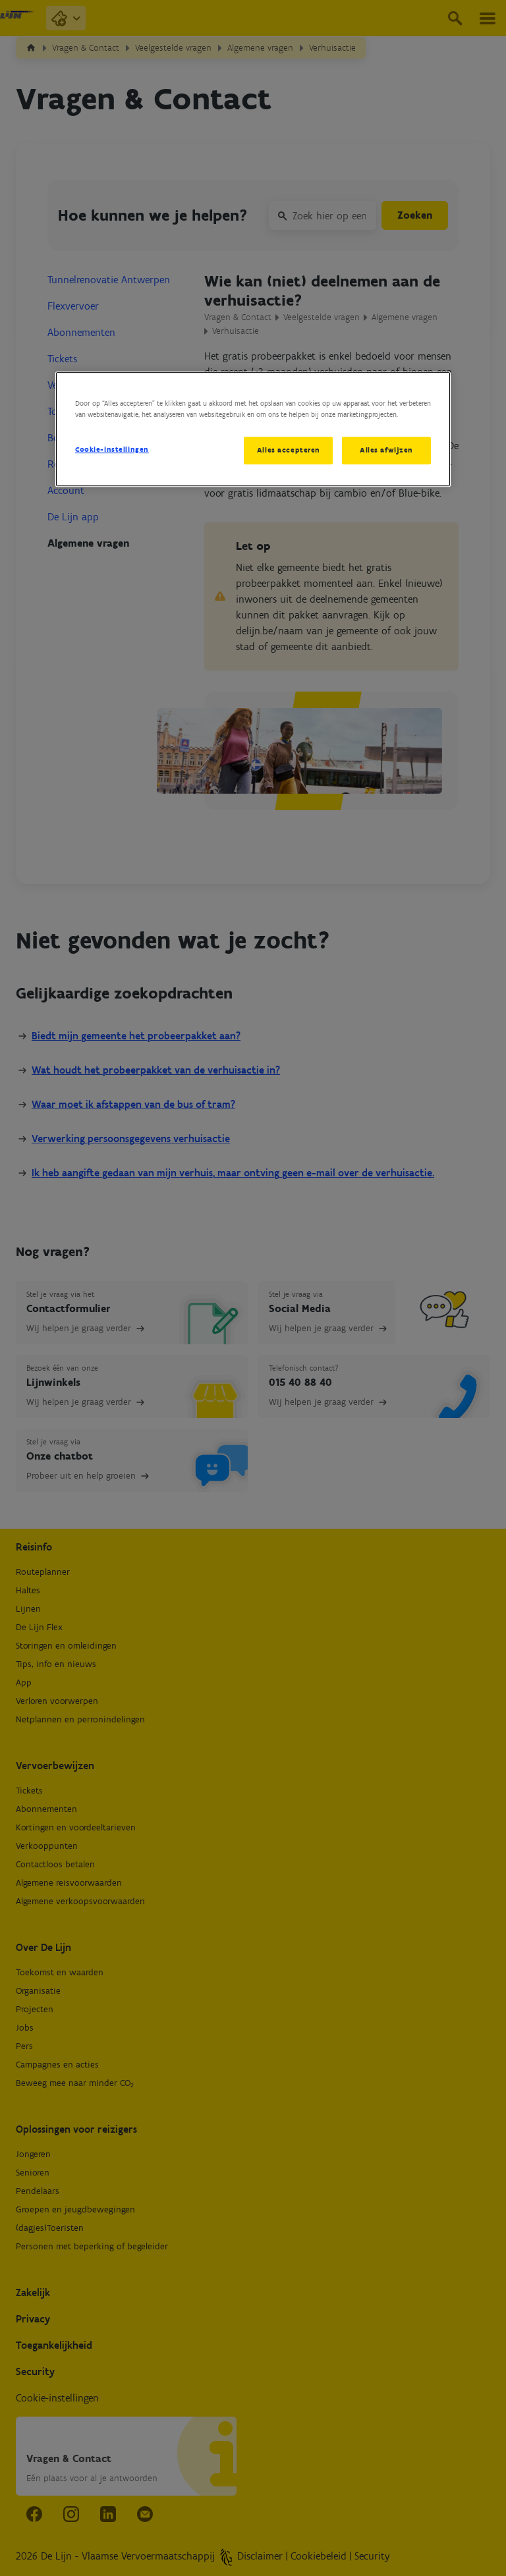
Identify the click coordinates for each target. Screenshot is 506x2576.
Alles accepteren (288, 449)
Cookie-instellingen (112, 449)
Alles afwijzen (386, 449)
